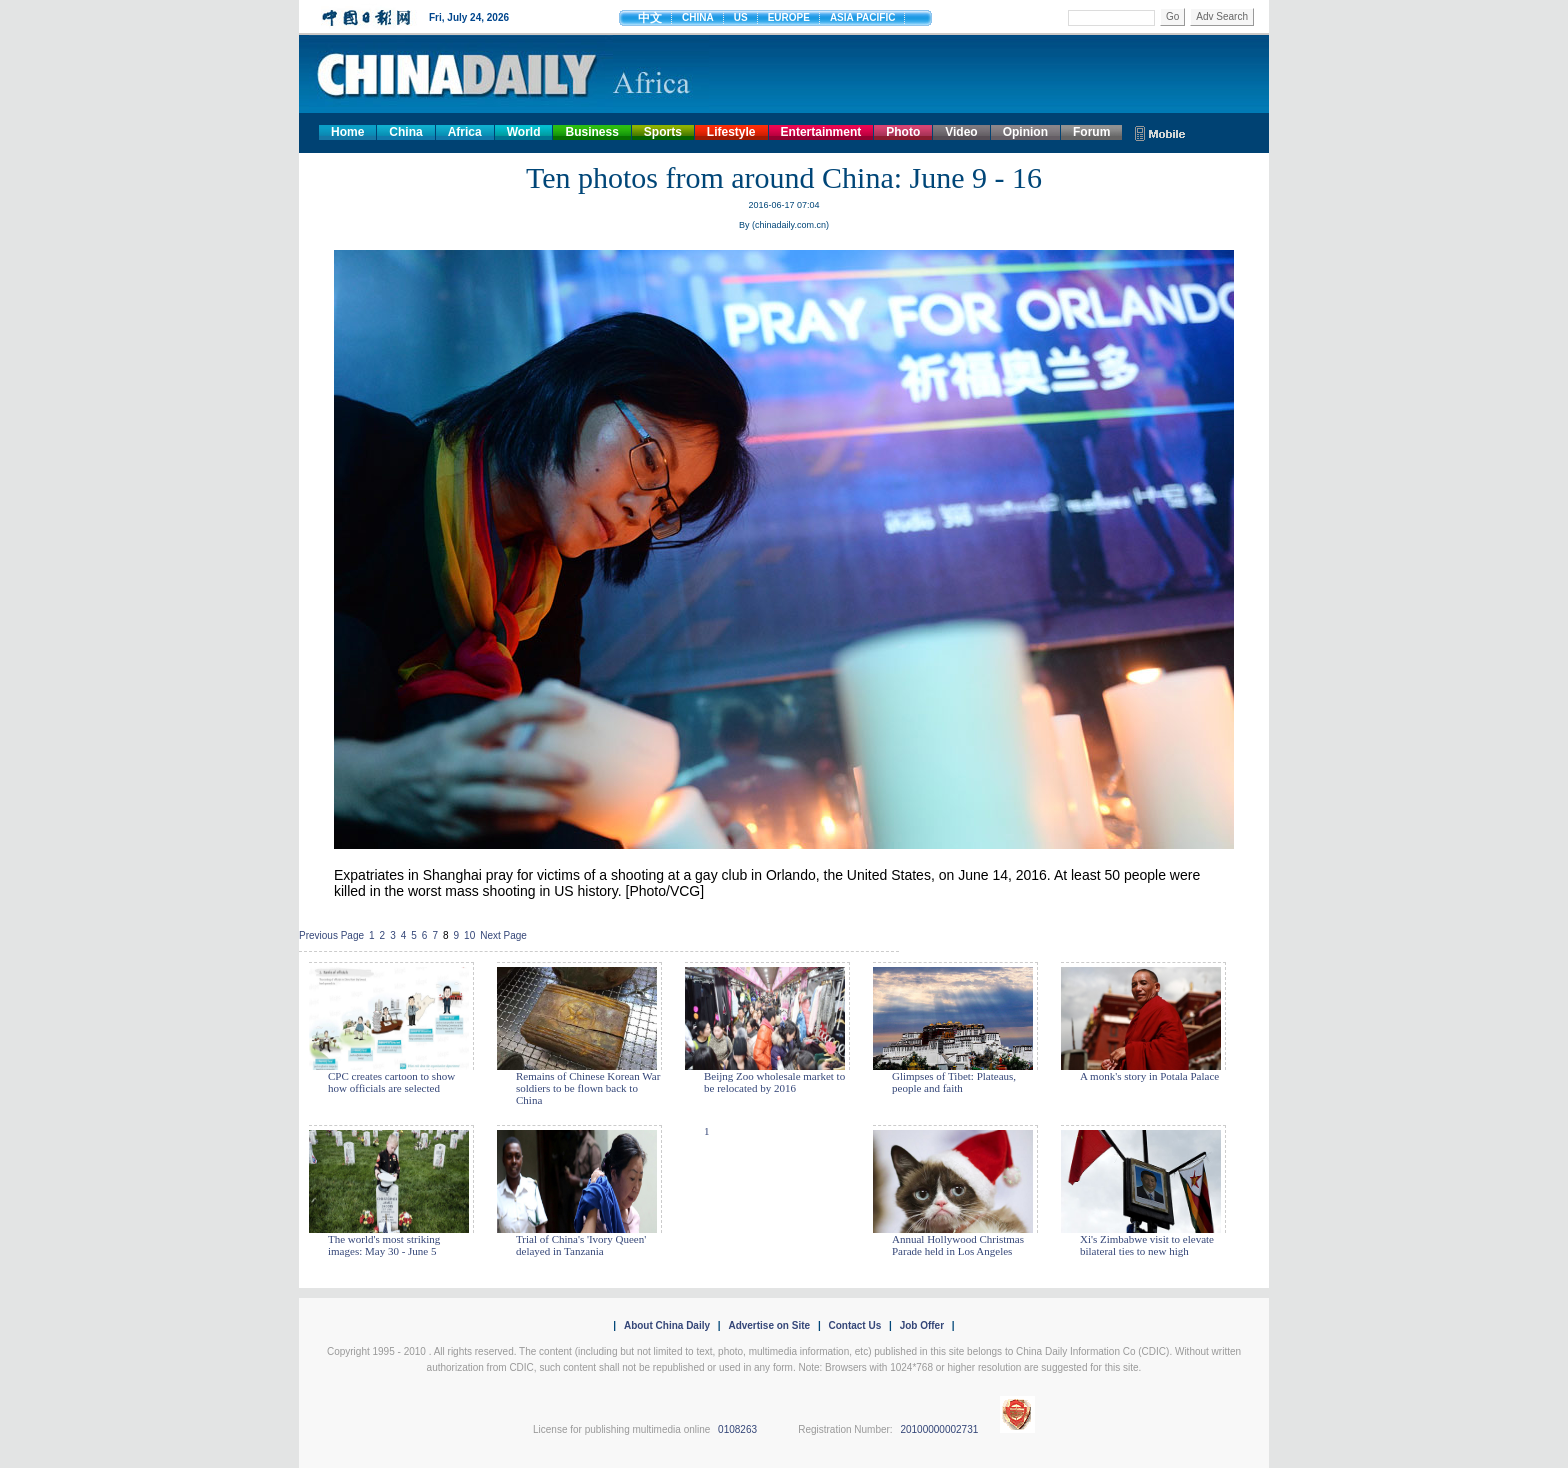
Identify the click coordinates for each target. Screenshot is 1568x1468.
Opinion (1025, 132)
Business (591, 132)
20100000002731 (939, 1429)
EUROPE (789, 17)
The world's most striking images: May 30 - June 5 (384, 1245)
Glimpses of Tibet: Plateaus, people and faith (954, 1082)
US (741, 17)
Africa (465, 132)
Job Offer (922, 1325)
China (405, 132)
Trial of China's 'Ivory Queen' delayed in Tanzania (581, 1245)
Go (1172, 16)
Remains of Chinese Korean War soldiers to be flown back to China (588, 1088)
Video (961, 132)
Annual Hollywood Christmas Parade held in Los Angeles (958, 1245)
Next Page (503, 935)
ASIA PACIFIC (863, 17)
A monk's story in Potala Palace (1149, 1076)
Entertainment (821, 132)
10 (469, 935)
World (524, 132)
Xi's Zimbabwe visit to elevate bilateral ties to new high (1147, 1245)
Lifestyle (731, 132)
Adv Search (1222, 16)
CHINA (698, 17)
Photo (903, 132)
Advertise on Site (769, 1325)
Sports (663, 132)
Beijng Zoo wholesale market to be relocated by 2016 (774, 1082)
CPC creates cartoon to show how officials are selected (391, 1082)
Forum (1091, 132)
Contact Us (854, 1325)
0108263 (737, 1429)
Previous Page (331, 935)
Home (347, 132)
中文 (650, 18)
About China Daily (667, 1325)
